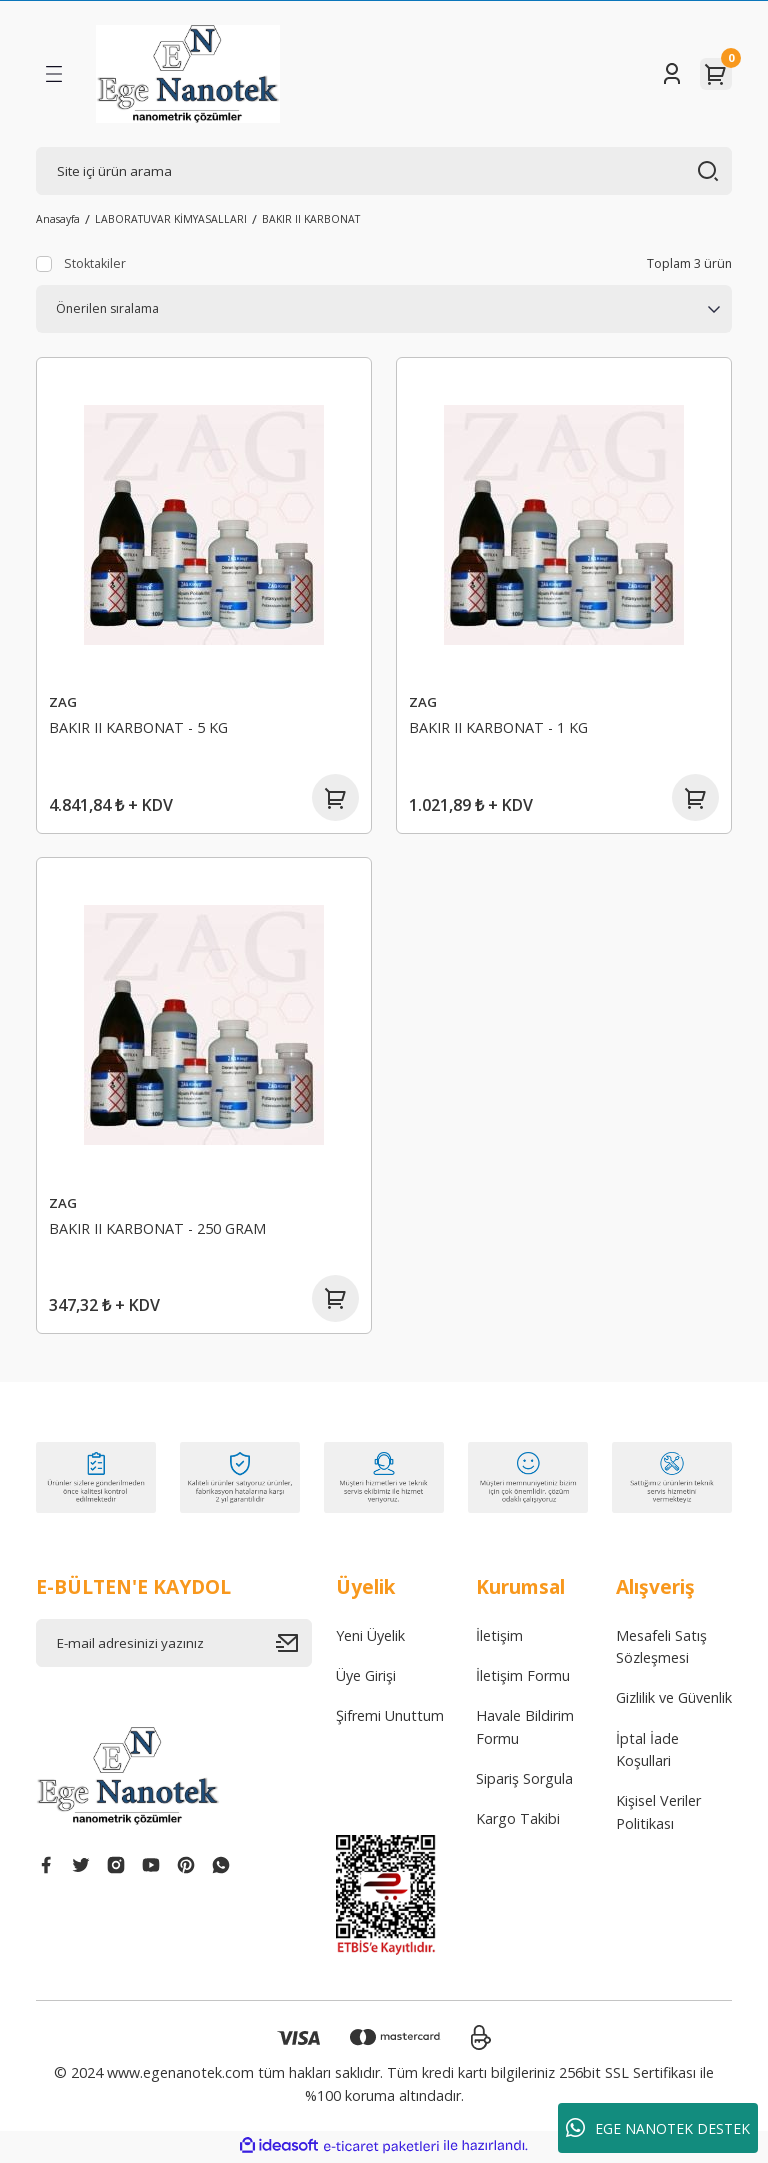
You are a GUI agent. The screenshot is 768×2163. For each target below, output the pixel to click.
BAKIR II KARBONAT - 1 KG (498, 727)
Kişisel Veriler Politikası (658, 1814)
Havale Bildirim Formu (525, 1729)
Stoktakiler (95, 263)
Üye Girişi (366, 1678)
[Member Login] (672, 74)
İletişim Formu (523, 1678)
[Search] (384, 171)
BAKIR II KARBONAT (311, 219)
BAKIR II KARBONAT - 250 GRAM (157, 1229)
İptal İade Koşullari (647, 1752)
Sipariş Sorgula (524, 1781)
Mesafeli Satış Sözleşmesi (661, 1649)
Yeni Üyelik (370, 1638)
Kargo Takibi (518, 1821)
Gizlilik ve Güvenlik (674, 1700)
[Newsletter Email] (174, 1646)
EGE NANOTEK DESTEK (658, 2128)
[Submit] (294, 1646)
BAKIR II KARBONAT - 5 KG (138, 727)
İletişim (499, 1638)
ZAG (63, 702)
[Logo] (188, 74)
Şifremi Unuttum (390, 1718)
